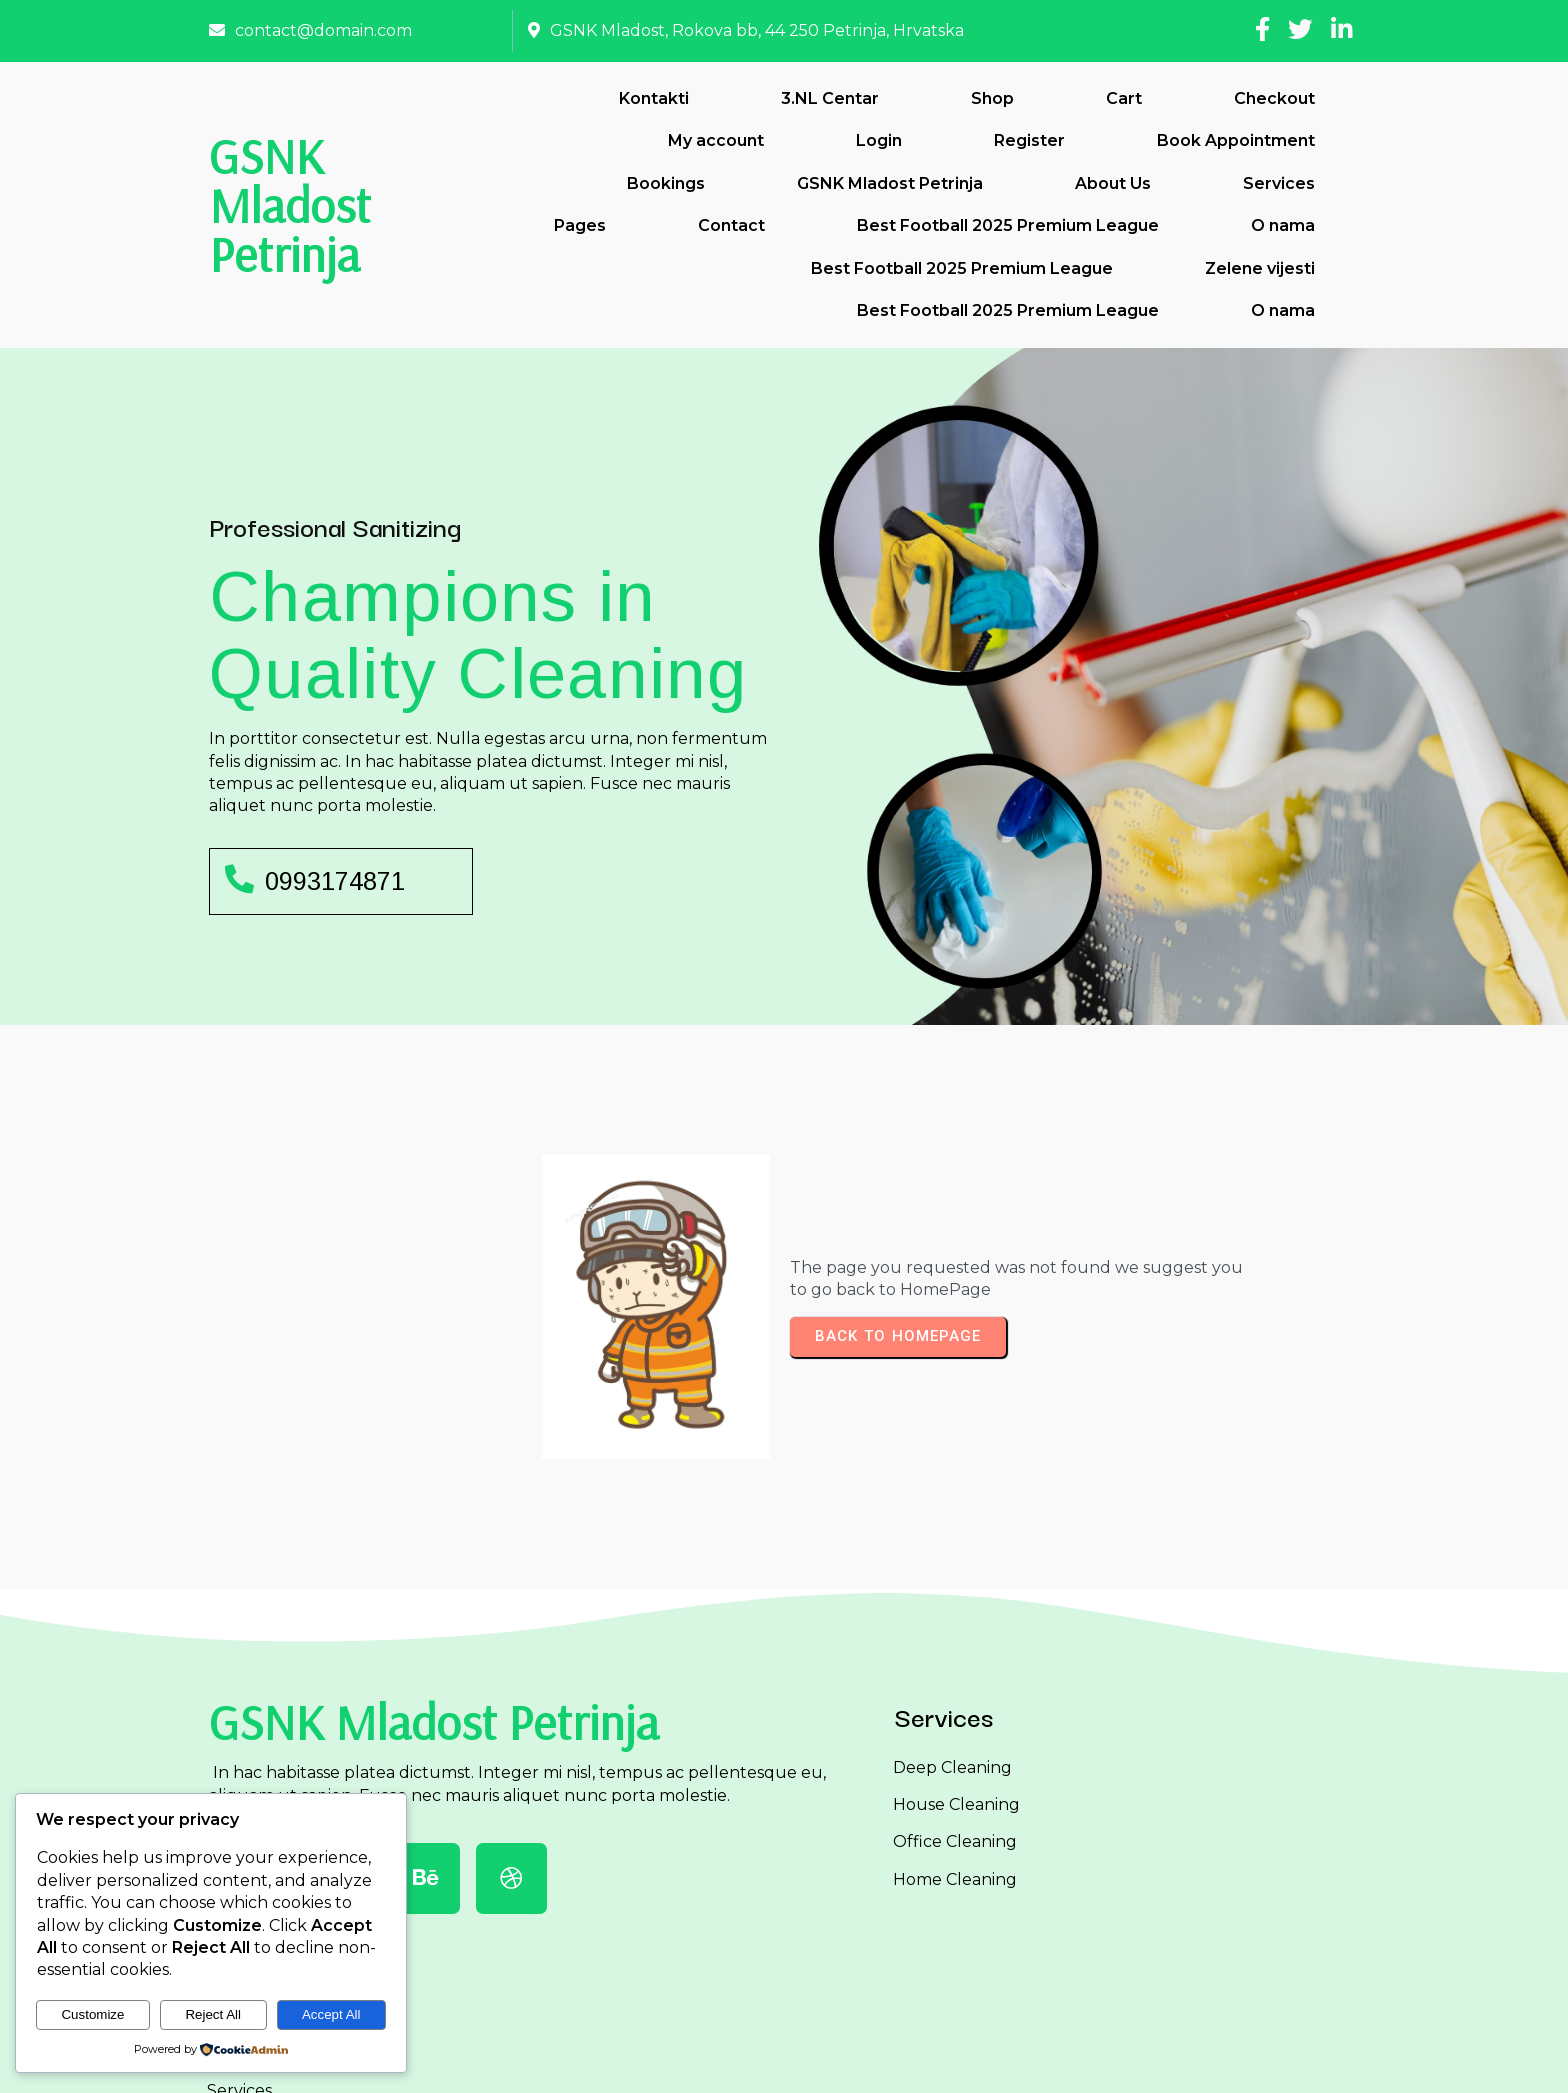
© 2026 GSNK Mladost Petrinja (784, 2060)
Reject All (213, 2014)
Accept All (331, 2014)
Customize (92, 2014)
